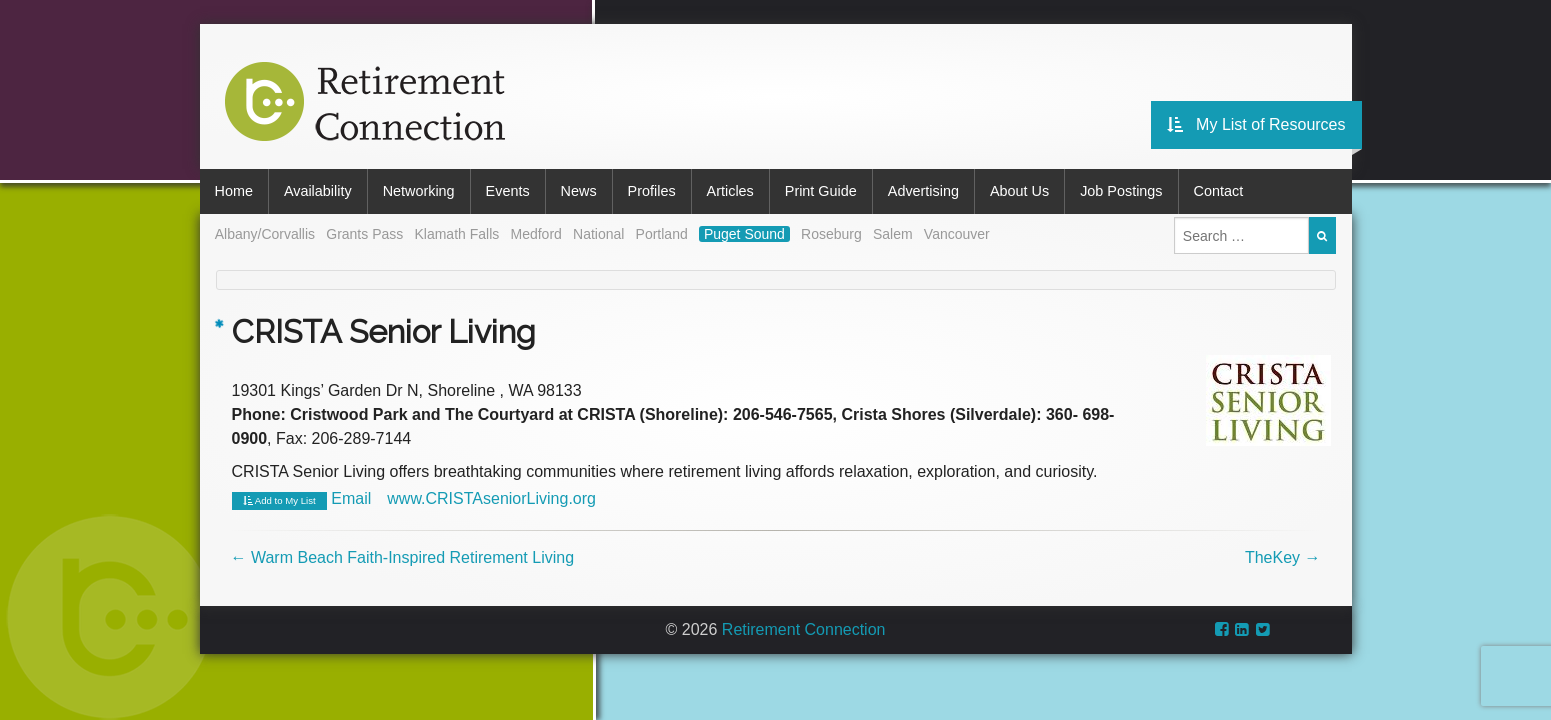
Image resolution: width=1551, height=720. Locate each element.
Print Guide (821, 191)
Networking (419, 191)
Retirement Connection (804, 629)
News (579, 191)
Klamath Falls (456, 234)
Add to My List (279, 501)
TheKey (1283, 557)
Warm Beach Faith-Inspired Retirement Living (403, 557)
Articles (730, 191)
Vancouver (957, 234)
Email (351, 498)
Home (234, 191)
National (598, 234)
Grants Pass (364, 234)
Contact (1219, 191)
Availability (318, 191)
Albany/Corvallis (265, 234)
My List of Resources (1256, 124)
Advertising (923, 191)
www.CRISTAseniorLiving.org (491, 498)
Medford (535, 234)
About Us (1019, 191)
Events (508, 191)
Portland (662, 234)
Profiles (652, 191)
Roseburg (831, 234)
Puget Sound (744, 234)
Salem (893, 234)
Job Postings (1121, 191)
